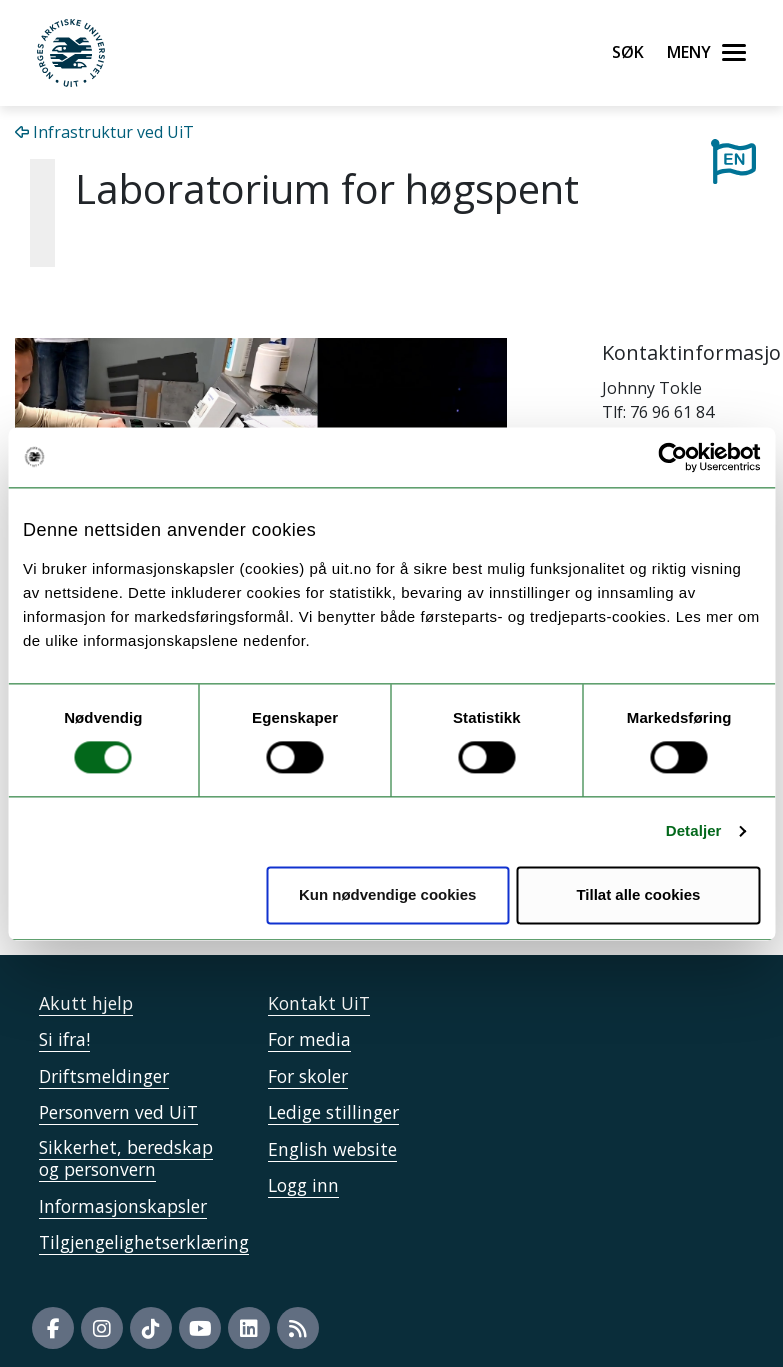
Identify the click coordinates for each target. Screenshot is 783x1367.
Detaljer (694, 831)
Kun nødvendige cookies (388, 894)
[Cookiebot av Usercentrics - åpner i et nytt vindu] (672, 457)
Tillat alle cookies (638, 894)
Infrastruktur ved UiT (104, 132)
